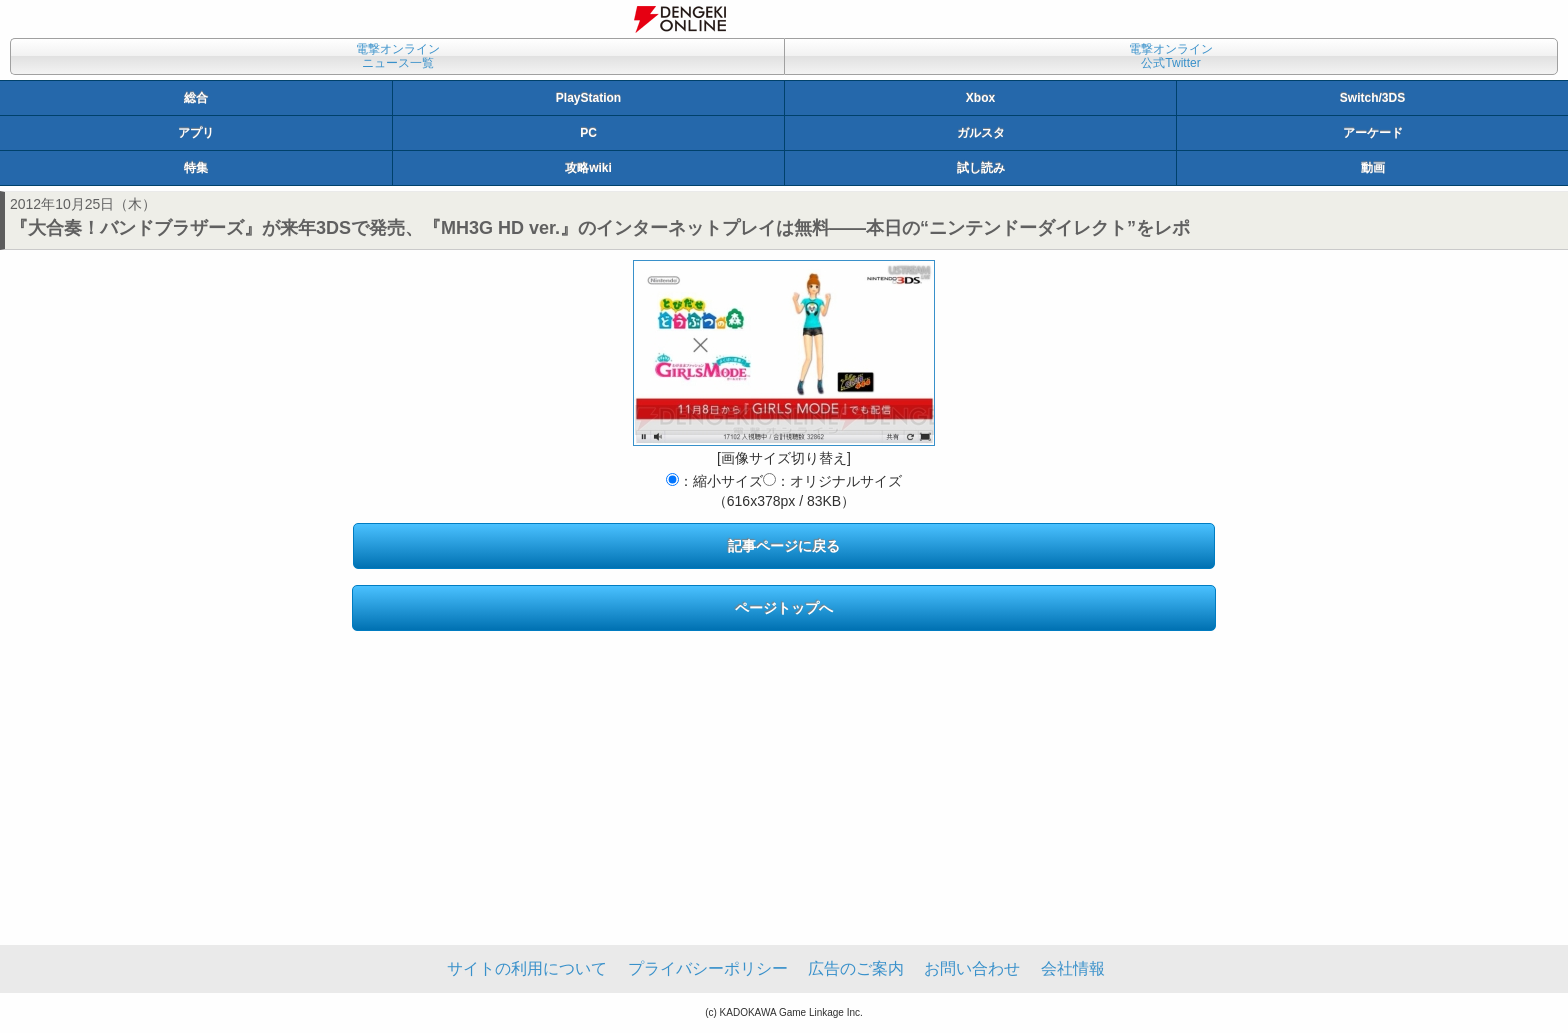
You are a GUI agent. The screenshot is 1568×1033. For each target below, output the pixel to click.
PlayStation (588, 98)
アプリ (196, 133)
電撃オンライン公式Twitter (1171, 56)
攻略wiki (588, 168)
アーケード (1373, 133)
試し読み (981, 168)
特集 (196, 168)
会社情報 (1073, 968)
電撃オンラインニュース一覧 (398, 56)
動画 (1373, 168)
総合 (196, 98)
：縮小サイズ (714, 481)
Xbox (980, 98)
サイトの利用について (527, 968)
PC (588, 133)
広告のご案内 (856, 968)
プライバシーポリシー (708, 968)
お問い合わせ (972, 968)
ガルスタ (981, 133)
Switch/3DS (1372, 98)
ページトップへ (784, 608)
